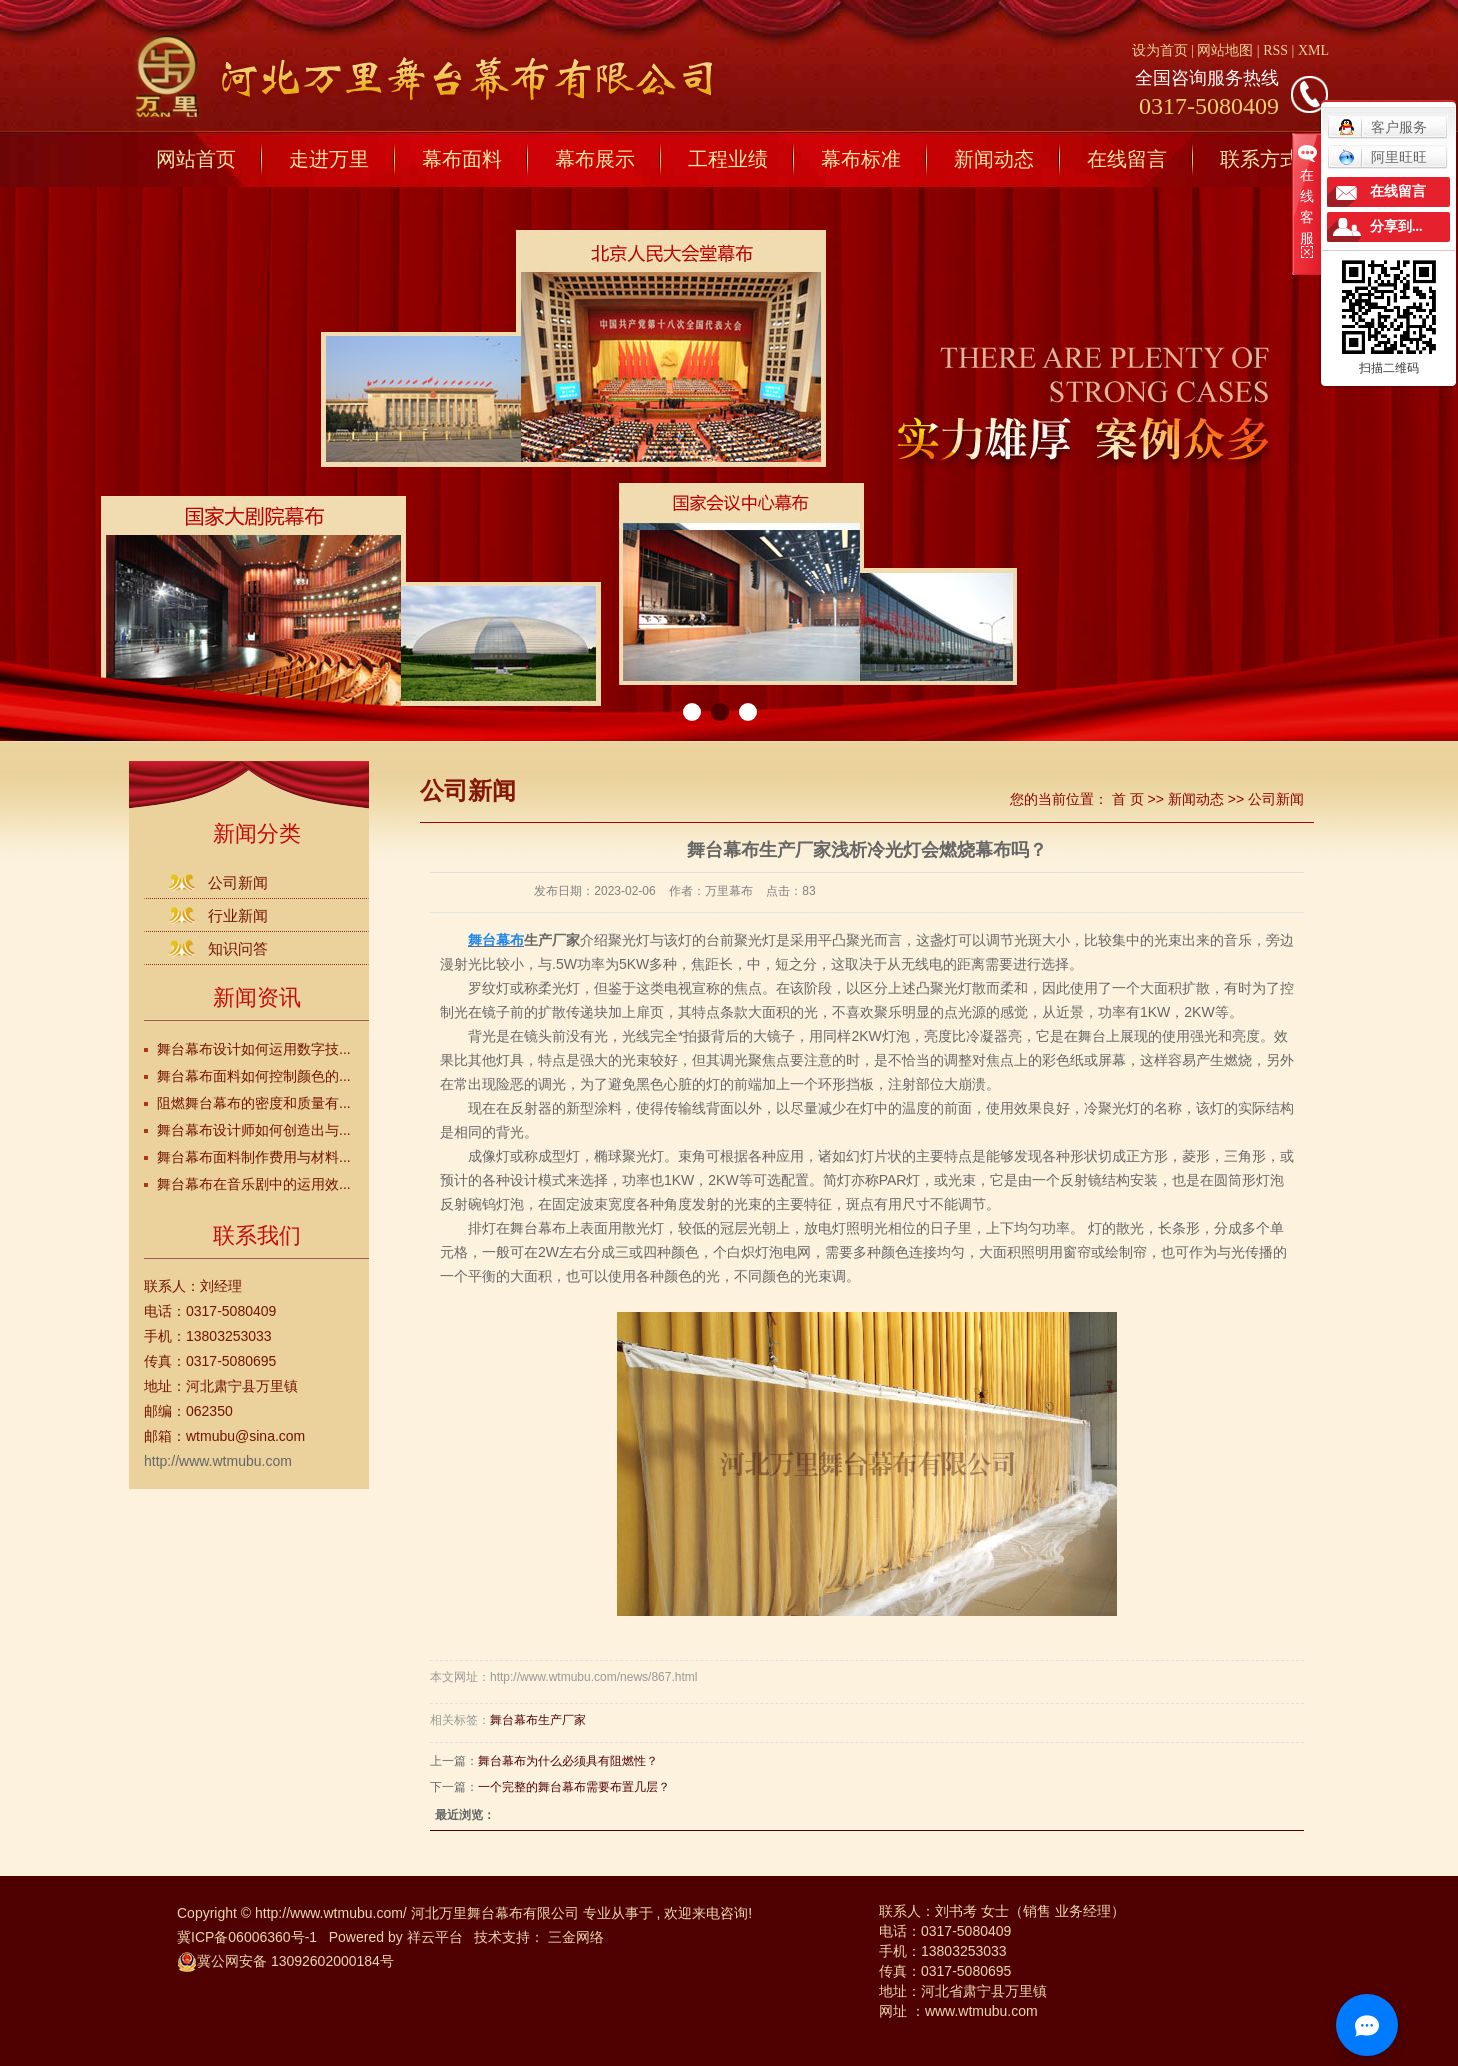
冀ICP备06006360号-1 (247, 1937)
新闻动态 (994, 159)
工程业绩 (728, 159)
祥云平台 (435, 1937)
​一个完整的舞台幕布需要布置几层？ (574, 1787)
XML (1313, 50)
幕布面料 (462, 159)
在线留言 (1127, 159)
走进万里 (329, 159)
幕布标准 (861, 159)
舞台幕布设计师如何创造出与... (254, 1130)
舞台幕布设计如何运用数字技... (254, 1049)
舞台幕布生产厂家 (538, 1720)
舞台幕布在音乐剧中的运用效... (254, 1184)
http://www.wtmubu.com (218, 1461)
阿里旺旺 (1382, 157)
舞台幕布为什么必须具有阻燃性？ (568, 1761)
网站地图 (1227, 50)
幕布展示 (595, 159)
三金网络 (576, 1937)
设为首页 (1160, 50)
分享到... (1396, 226)
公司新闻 (238, 882)
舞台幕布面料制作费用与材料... (254, 1157)
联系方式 (1260, 159)
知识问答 (238, 948)
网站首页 (196, 159)
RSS (1275, 50)
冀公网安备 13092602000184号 (285, 1961)
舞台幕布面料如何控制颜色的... (254, 1076)
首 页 (1128, 799)
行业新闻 (238, 915)
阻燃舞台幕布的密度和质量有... (254, 1103)
